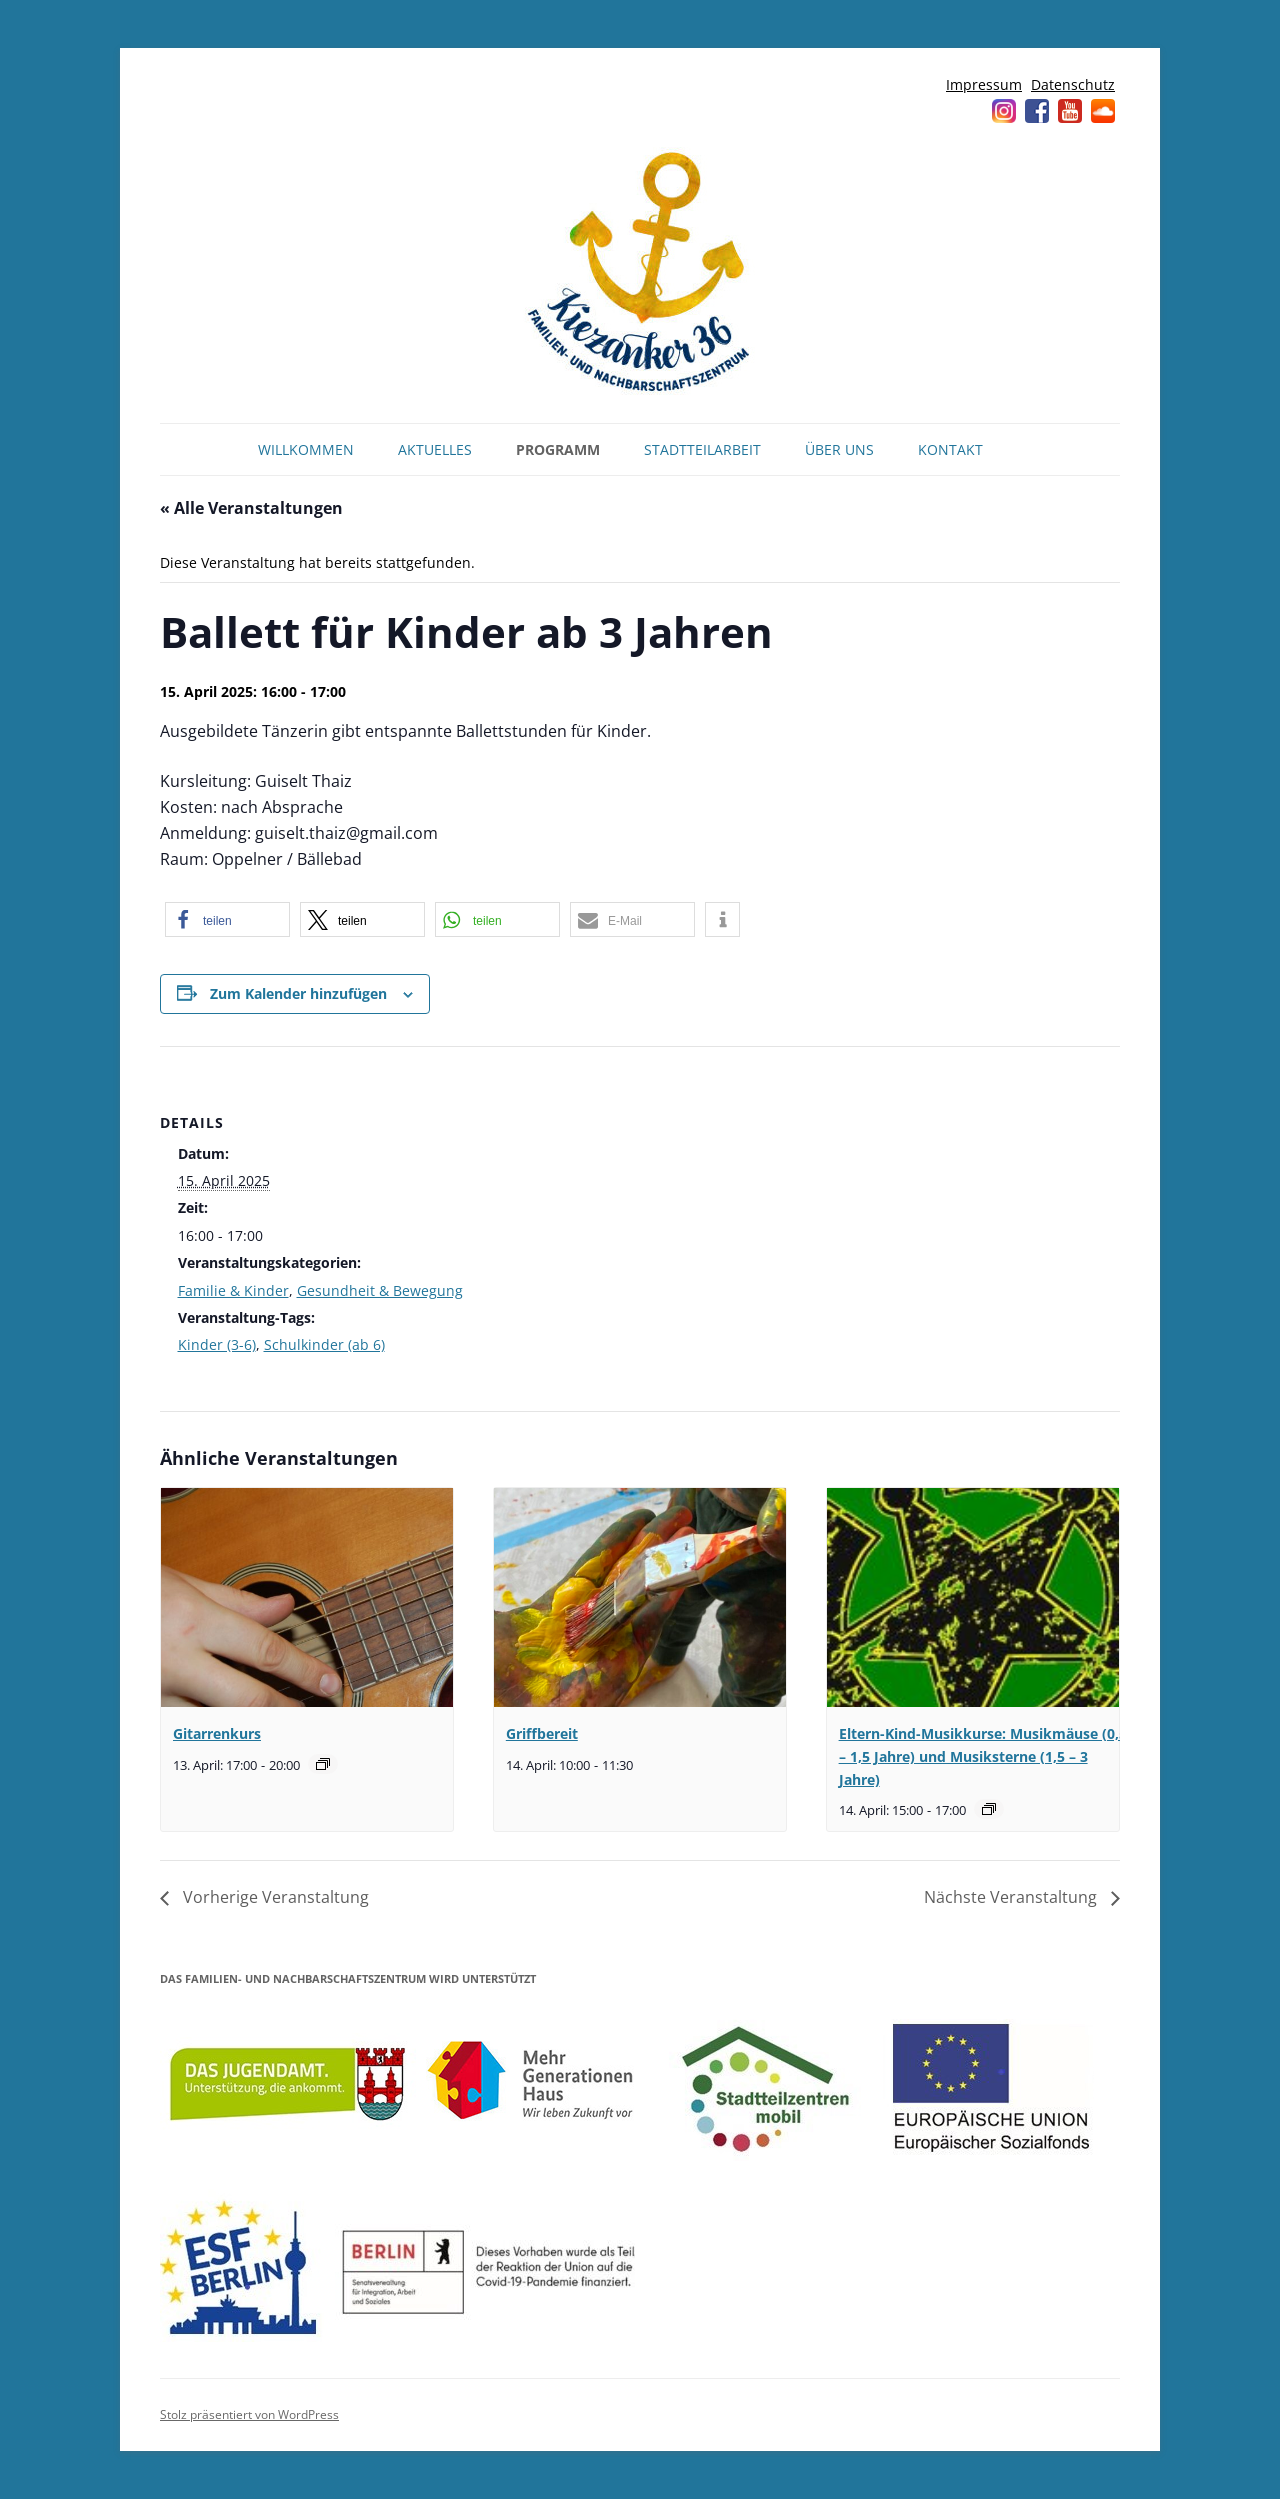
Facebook (1037, 111)
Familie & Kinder (233, 1290)
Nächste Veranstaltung (1012, 1897)
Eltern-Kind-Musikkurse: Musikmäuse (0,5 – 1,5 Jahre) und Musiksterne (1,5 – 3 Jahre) (983, 1756)
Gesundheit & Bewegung (380, 1290)
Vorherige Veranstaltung (274, 1897)
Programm (558, 449)
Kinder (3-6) (217, 1344)
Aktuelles (435, 449)
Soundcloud (1103, 111)
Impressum (984, 84)
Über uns (839, 449)
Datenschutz (1073, 84)
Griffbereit (542, 1733)
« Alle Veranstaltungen (251, 508)
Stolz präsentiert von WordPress (249, 2414)
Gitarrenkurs (217, 1733)
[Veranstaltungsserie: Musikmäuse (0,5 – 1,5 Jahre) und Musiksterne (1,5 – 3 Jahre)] (989, 1809)
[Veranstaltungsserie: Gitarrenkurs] (323, 1764)
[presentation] (307, 1597)
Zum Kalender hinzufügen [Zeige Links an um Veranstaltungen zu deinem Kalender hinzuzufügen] (298, 993)
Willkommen (306, 449)
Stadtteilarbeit (702, 449)
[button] (227, 919)
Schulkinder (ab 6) (324, 1344)
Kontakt (950, 449)
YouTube (1070, 111)
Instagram (1004, 111)
